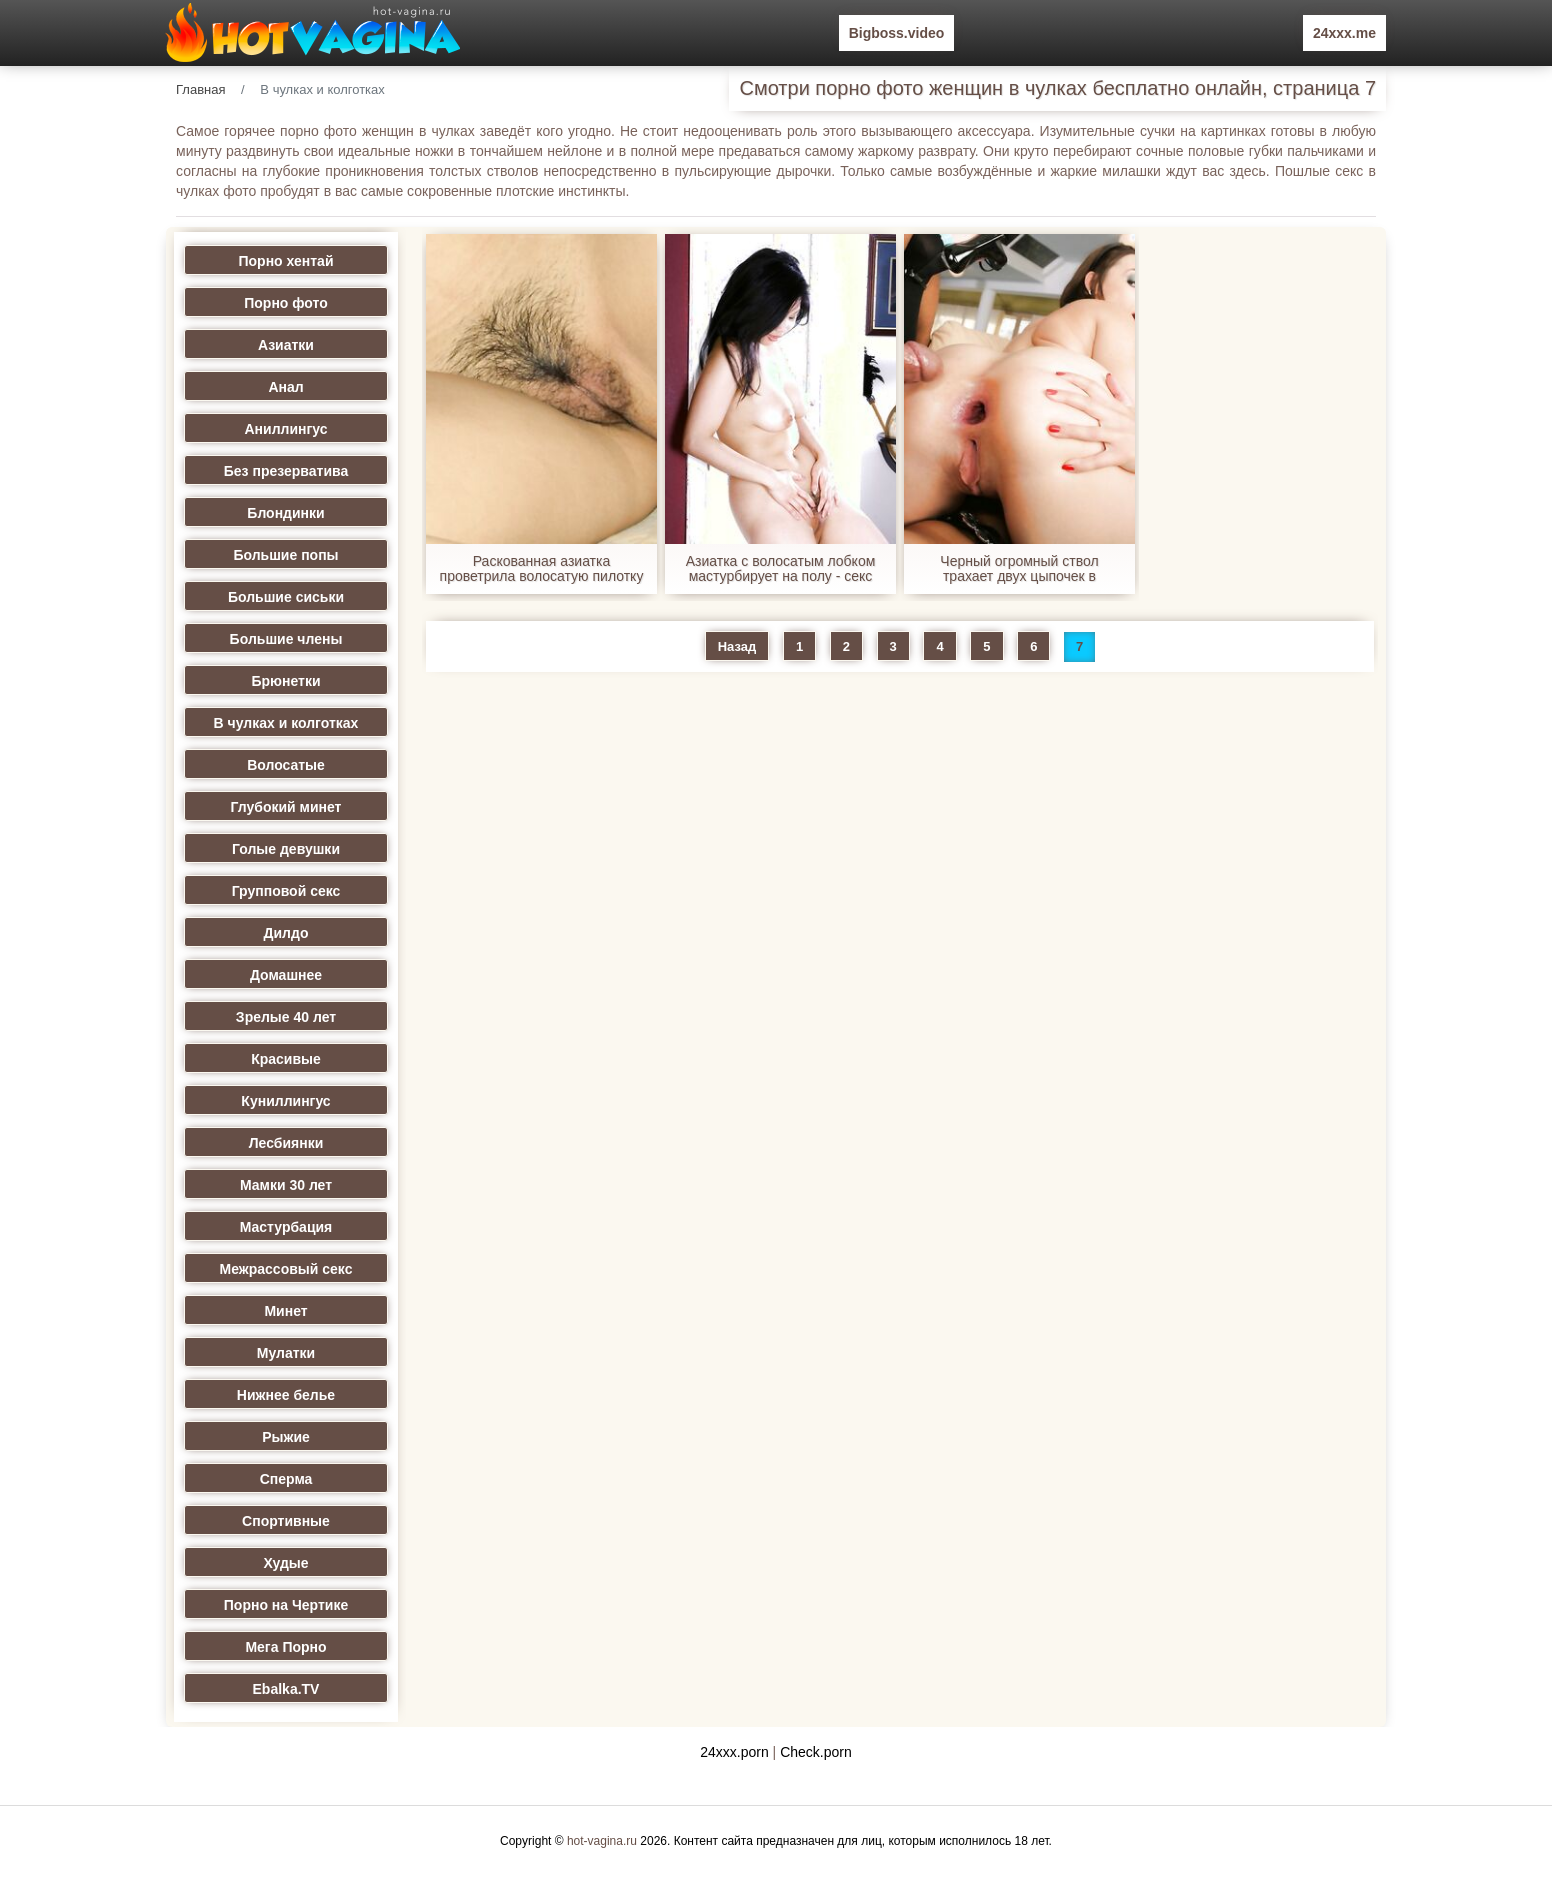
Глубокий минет (286, 807)
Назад (737, 646)
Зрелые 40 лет (286, 1017)
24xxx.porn (734, 1752)
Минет (285, 1311)
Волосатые (286, 765)
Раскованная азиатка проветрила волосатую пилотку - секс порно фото (542, 569)
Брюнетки (285, 681)
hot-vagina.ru (602, 1841)
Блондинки (285, 513)
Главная (200, 89)
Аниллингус (285, 429)
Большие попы (285, 555)
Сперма (286, 1479)
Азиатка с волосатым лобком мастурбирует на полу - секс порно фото (781, 569)
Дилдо (286, 933)
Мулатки (286, 1353)
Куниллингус (285, 1101)
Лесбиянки (286, 1143)
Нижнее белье (286, 1395)
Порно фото (286, 303)
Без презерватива (286, 471)
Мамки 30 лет (286, 1185)
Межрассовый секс (286, 1269)
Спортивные (286, 1521)
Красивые (286, 1059)
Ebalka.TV (286, 1689)
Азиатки (286, 345)
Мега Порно (285, 1647)
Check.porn (816, 1752)
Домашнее (286, 975)
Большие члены (286, 639)
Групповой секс (286, 891)
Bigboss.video (897, 33)
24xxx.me (1344, 33)
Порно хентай (286, 261)
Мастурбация (286, 1227)
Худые (285, 1563)
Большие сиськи (286, 597)
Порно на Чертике (286, 1605)
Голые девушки (286, 849)
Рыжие (286, 1437)
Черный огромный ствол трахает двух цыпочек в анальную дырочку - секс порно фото (1019, 569)
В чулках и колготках (286, 723)
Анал (285, 387)
